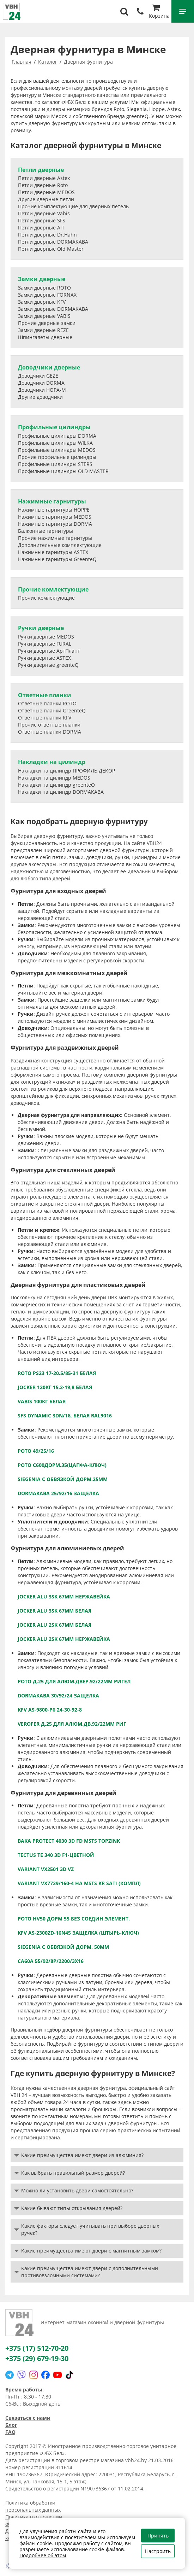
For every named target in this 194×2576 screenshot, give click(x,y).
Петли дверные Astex (44, 178)
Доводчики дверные (49, 367)
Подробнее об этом (42, 2555)
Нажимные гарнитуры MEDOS (54, 516)
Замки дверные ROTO (44, 287)
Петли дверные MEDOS (46, 192)
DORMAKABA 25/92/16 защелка (58, 1493)
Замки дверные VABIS (44, 316)
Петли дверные (41, 170)
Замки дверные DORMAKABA (53, 308)
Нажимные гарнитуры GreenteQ (57, 559)
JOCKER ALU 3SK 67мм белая (54, 1610)
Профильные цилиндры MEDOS (57, 450)
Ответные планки (44, 695)
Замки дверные (41, 279)
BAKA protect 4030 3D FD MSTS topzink (69, 1840)
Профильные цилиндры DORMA (57, 435)
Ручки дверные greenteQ (48, 665)
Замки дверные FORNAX (47, 294)
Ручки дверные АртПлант (49, 650)
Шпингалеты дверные (45, 337)
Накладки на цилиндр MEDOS (54, 777)
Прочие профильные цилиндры (57, 457)
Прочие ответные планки (49, 724)
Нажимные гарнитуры (52, 501)
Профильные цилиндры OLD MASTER (63, 471)
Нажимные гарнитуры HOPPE (54, 509)
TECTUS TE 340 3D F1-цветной (56, 1855)
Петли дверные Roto (43, 185)
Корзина (159, 12)
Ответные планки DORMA (49, 731)
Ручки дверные (41, 628)
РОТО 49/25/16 (36, 1450)
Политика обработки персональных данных (33, 2506)
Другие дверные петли (46, 199)
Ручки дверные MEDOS (46, 636)
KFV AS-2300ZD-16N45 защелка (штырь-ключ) (78, 1932)
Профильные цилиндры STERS (55, 464)
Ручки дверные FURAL (44, 643)
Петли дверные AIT (41, 227)
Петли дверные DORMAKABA (53, 241)
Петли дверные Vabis (44, 213)
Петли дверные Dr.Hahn (47, 234)
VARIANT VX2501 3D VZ (46, 1869)
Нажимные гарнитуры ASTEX (53, 552)
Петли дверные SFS (41, 220)
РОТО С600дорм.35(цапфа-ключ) (62, 1465)
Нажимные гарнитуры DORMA (55, 523)
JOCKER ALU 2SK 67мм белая (54, 1624)
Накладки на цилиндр (51, 762)
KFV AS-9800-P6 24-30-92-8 (50, 1709)
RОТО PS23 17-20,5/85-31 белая (57, 1373)
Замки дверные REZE (43, 330)
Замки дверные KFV (42, 301)
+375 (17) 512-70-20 (36, 2348)
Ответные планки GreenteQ (52, 710)
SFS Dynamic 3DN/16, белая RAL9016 (65, 1415)
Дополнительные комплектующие (60, 545)
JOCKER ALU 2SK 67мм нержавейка (64, 1639)
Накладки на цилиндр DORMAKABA (61, 791)
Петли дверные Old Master (51, 248)
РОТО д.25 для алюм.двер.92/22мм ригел (74, 1681)
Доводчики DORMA (41, 382)
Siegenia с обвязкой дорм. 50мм (63, 1946)
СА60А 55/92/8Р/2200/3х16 (51, 1961)
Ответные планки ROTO (47, 703)
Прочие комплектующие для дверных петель (73, 206)
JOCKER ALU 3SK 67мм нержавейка (64, 1596)
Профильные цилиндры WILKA (55, 442)
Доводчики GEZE (38, 375)
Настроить (158, 2551)
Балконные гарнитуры (45, 531)
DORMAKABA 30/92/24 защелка (58, 1695)
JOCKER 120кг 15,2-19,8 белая (55, 1387)
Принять (158, 2535)
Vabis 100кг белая (42, 1401)
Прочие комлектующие (53, 589)
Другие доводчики (40, 397)
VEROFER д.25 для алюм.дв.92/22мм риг (72, 1723)
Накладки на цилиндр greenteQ (56, 784)
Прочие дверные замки (46, 323)
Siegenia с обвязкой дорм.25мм (63, 1479)
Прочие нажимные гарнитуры (55, 538)
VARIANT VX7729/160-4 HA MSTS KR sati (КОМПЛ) (79, 1883)
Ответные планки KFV (44, 717)
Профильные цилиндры (54, 427)
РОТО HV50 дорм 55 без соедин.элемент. (74, 1918)
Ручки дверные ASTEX (44, 657)
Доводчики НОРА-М (42, 389)
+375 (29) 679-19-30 (36, 2358)
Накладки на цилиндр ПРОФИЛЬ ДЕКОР (66, 770)
